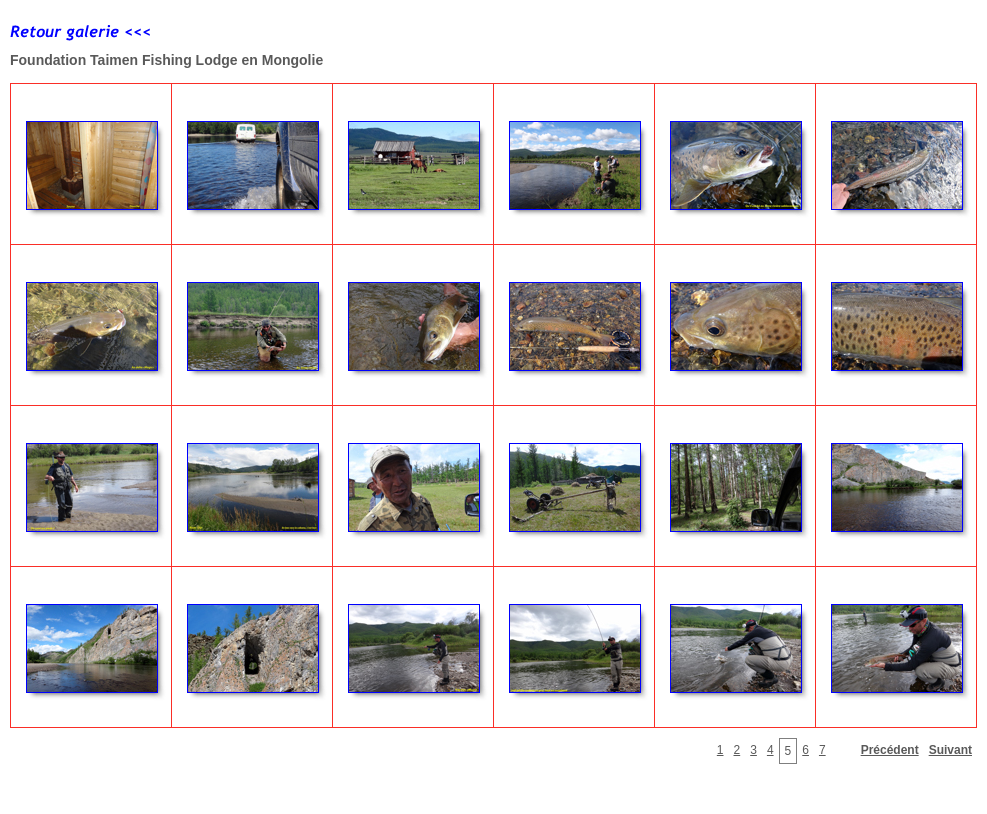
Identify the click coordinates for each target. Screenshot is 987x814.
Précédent (890, 750)
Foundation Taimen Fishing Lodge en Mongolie (166, 60)
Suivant (950, 750)
